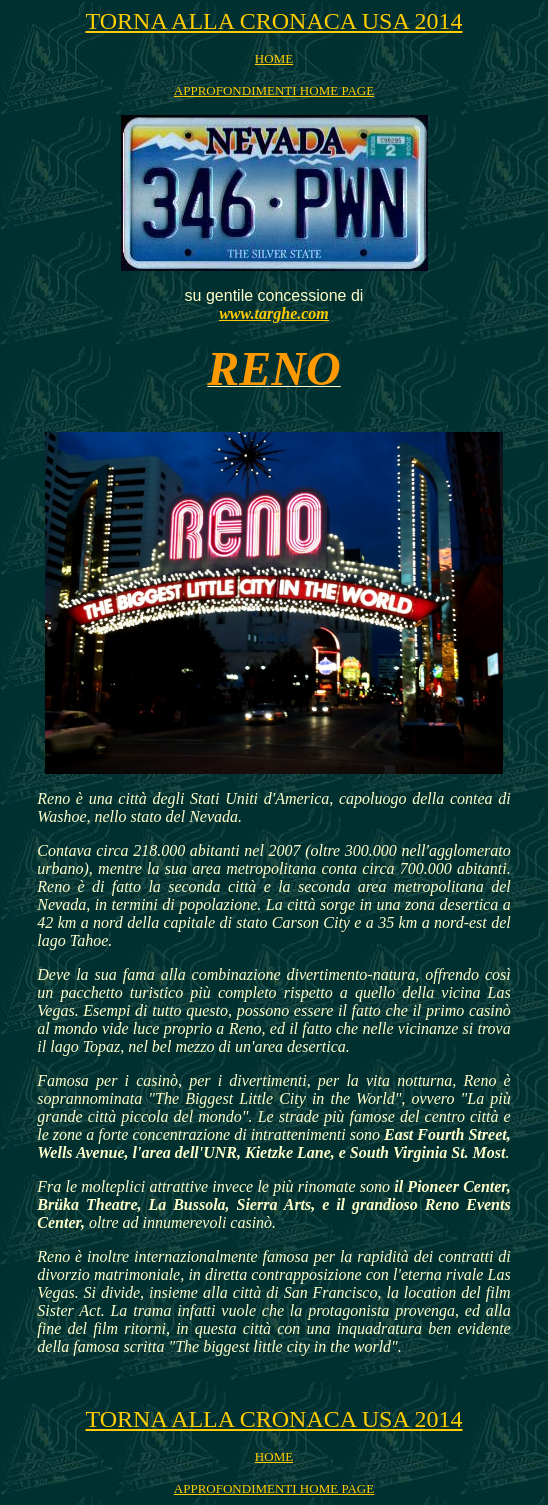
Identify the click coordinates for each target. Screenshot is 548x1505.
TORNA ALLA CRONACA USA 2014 (274, 21)
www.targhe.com (274, 313)
